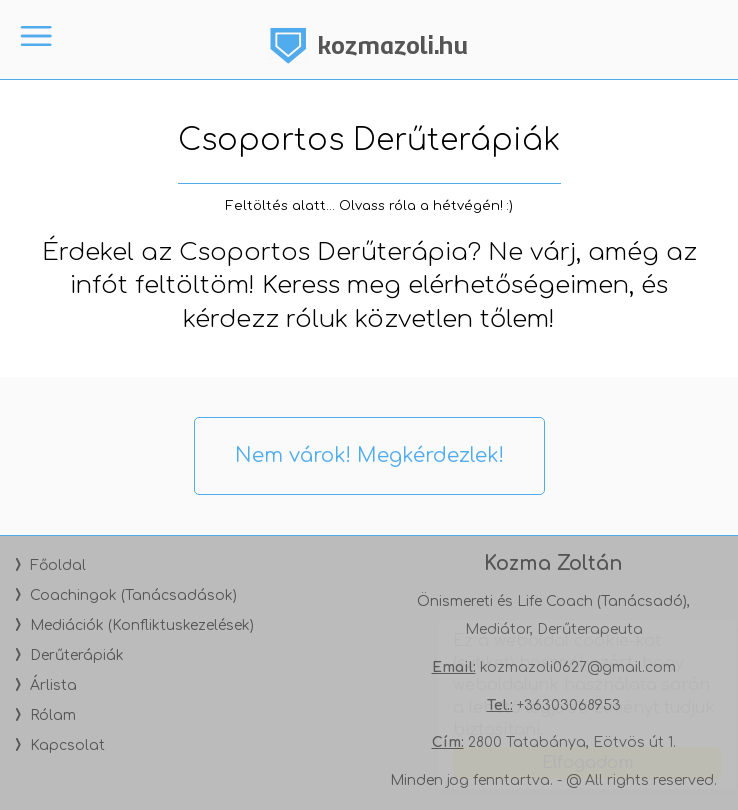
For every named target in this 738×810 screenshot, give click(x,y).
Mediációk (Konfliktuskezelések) (142, 625)
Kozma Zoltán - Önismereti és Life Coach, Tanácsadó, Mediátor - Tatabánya (369, 45)
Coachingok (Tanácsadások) (133, 595)
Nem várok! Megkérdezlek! (369, 455)
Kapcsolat (67, 745)
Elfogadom (568, 763)
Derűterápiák (77, 655)
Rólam (53, 715)
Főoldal (58, 565)
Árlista (53, 685)
